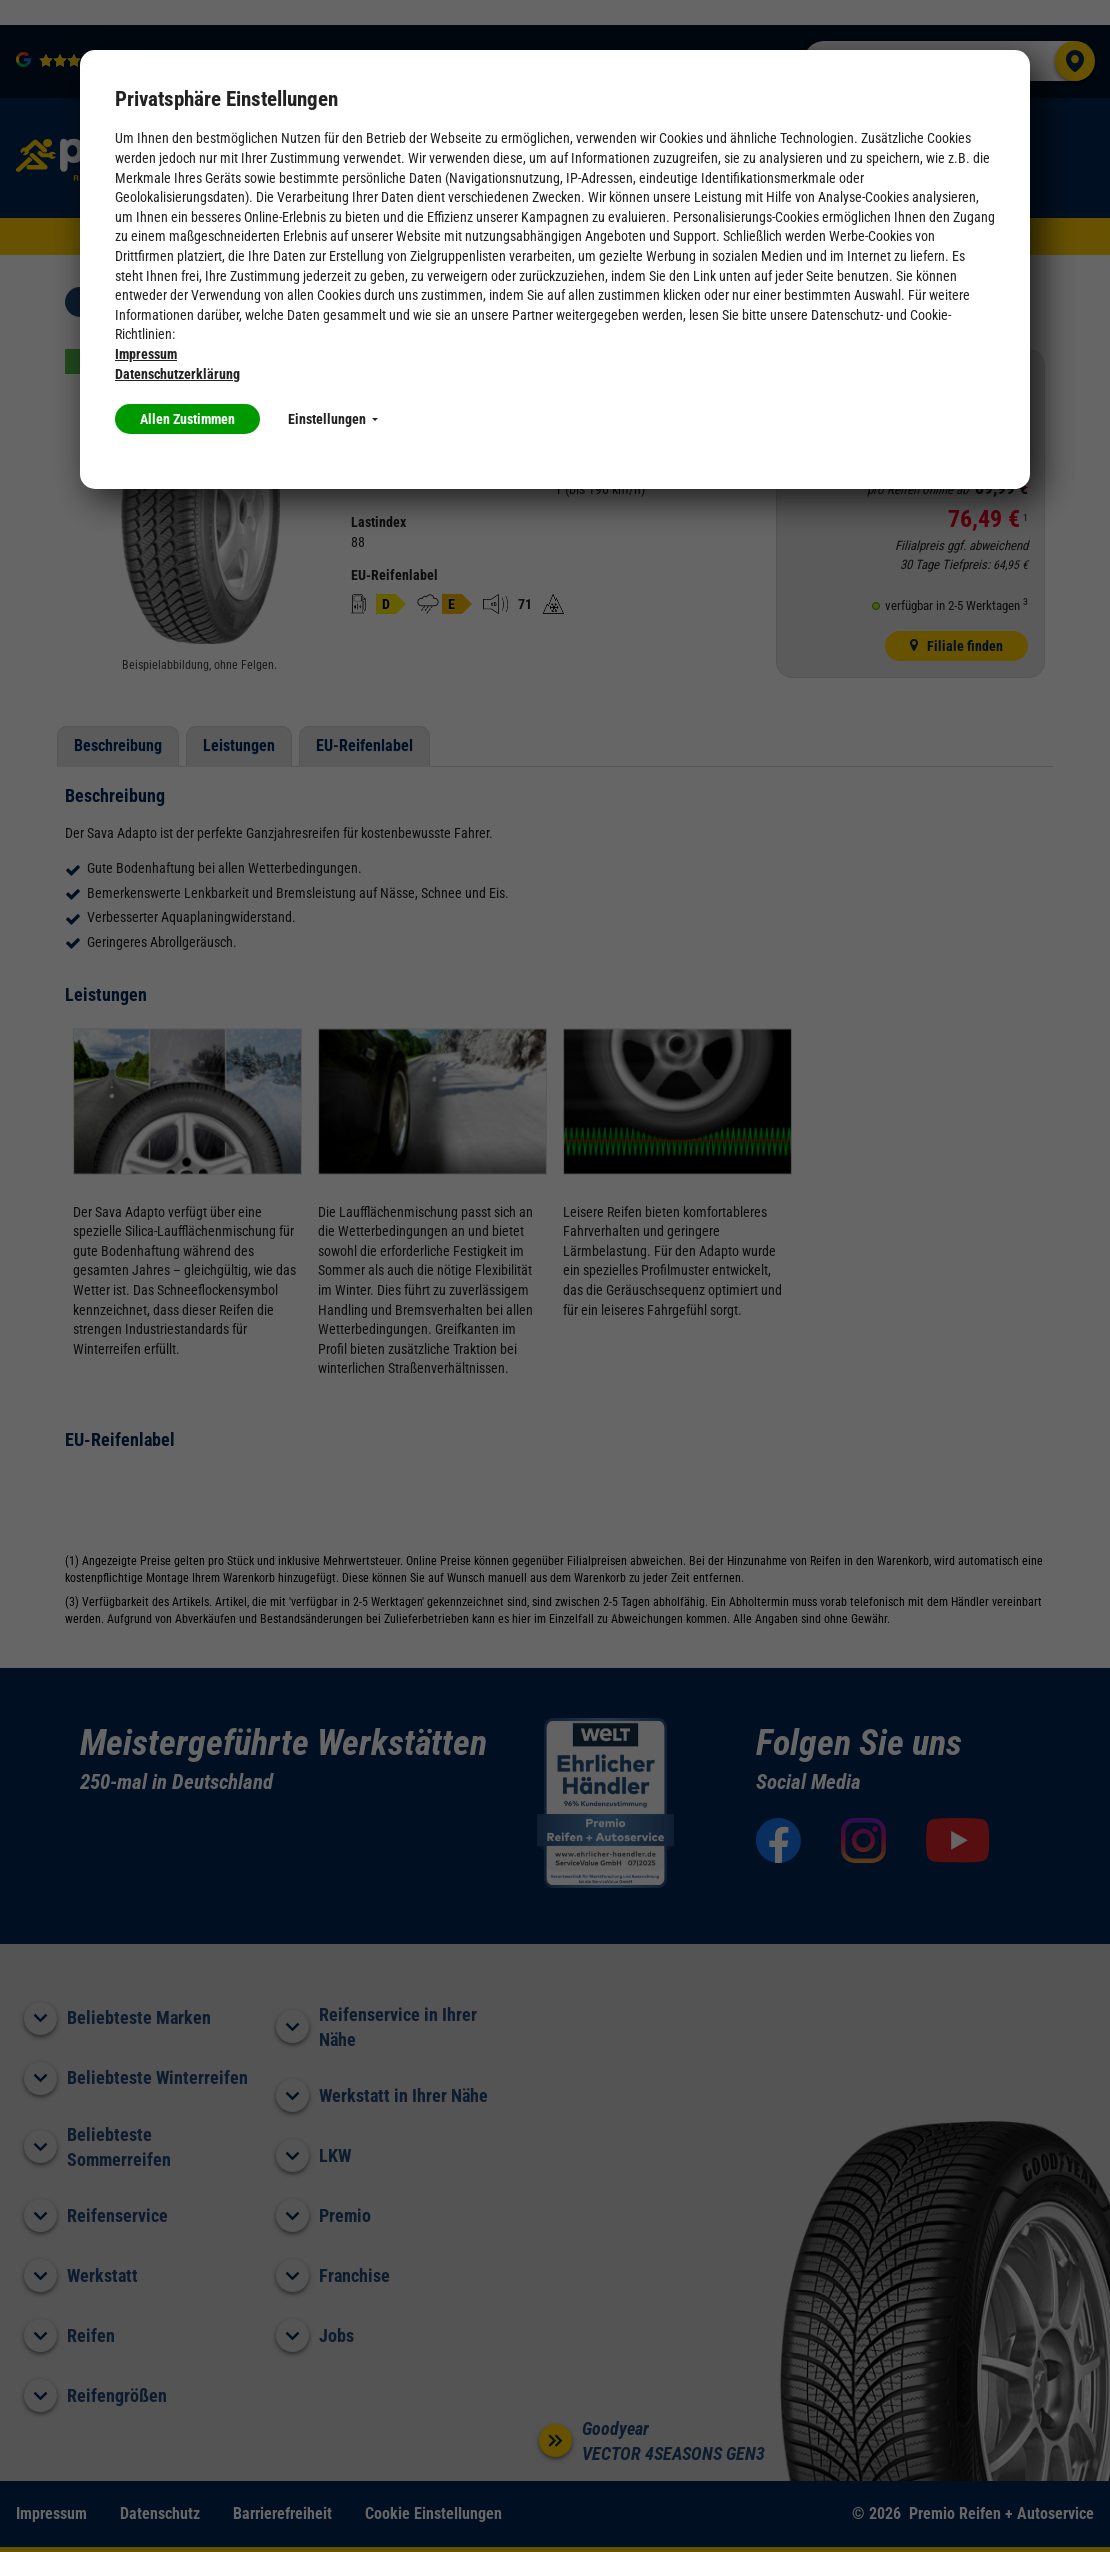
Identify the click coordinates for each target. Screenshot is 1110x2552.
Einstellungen (333, 419)
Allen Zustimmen (187, 419)
